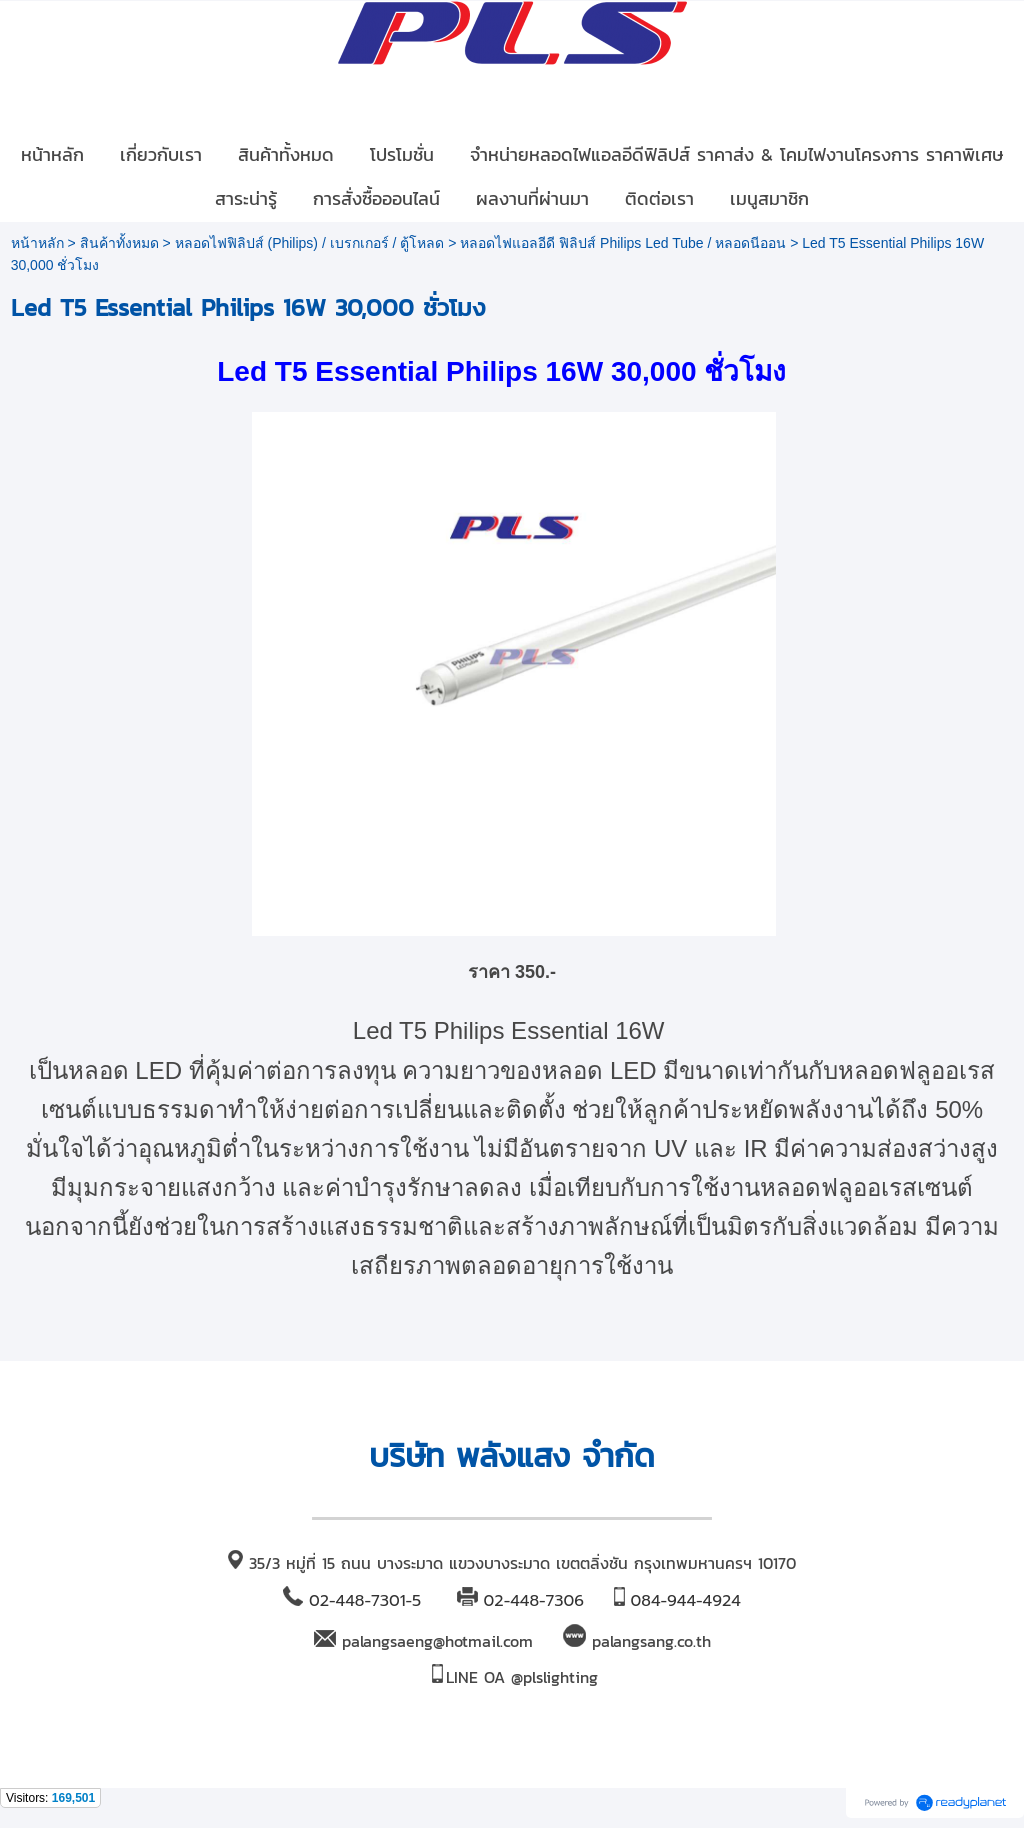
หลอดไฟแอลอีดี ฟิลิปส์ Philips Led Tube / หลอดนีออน (623, 243)
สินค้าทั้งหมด (119, 243)
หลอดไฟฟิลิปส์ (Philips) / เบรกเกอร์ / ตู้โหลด (310, 243)
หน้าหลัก (37, 243)
